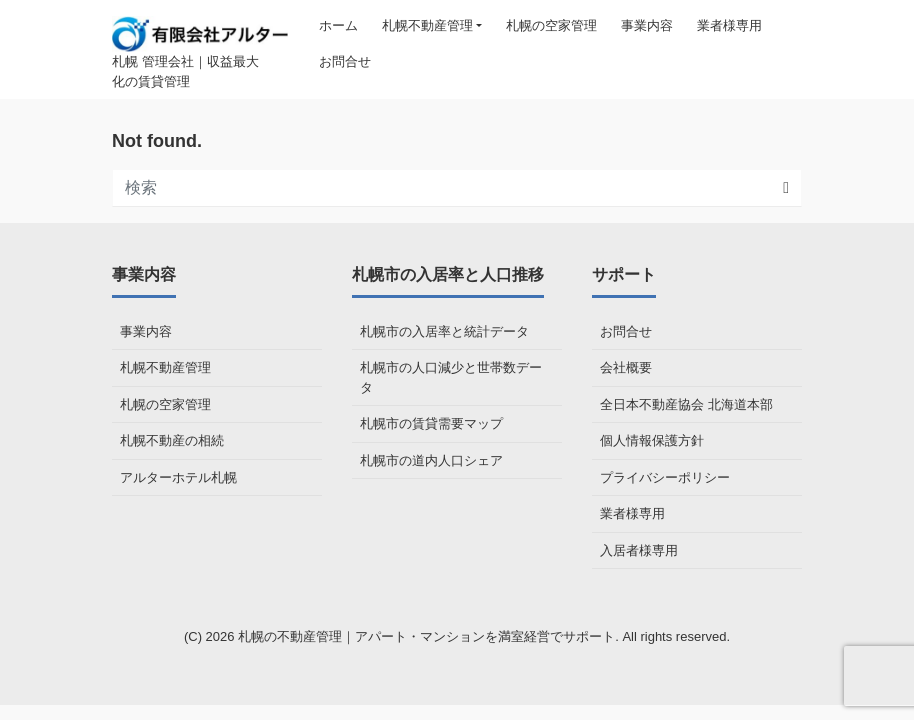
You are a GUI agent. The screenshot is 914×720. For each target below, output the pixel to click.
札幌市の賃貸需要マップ (431, 423)
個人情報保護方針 (652, 440)
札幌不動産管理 (427, 25)
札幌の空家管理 (551, 25)
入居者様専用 (639, 550)
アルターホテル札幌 (178, 477)
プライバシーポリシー (665, 477)
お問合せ (345, 61)
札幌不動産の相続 (172, 440)
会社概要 (626, 367)
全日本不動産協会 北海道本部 (686, 404)
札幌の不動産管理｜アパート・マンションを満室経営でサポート (426, 636)
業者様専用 (729, 25)
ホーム (338, 25)
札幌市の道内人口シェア (431, 460)
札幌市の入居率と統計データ (444, 331)
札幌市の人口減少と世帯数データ (451, 377)
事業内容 (647, 25)
